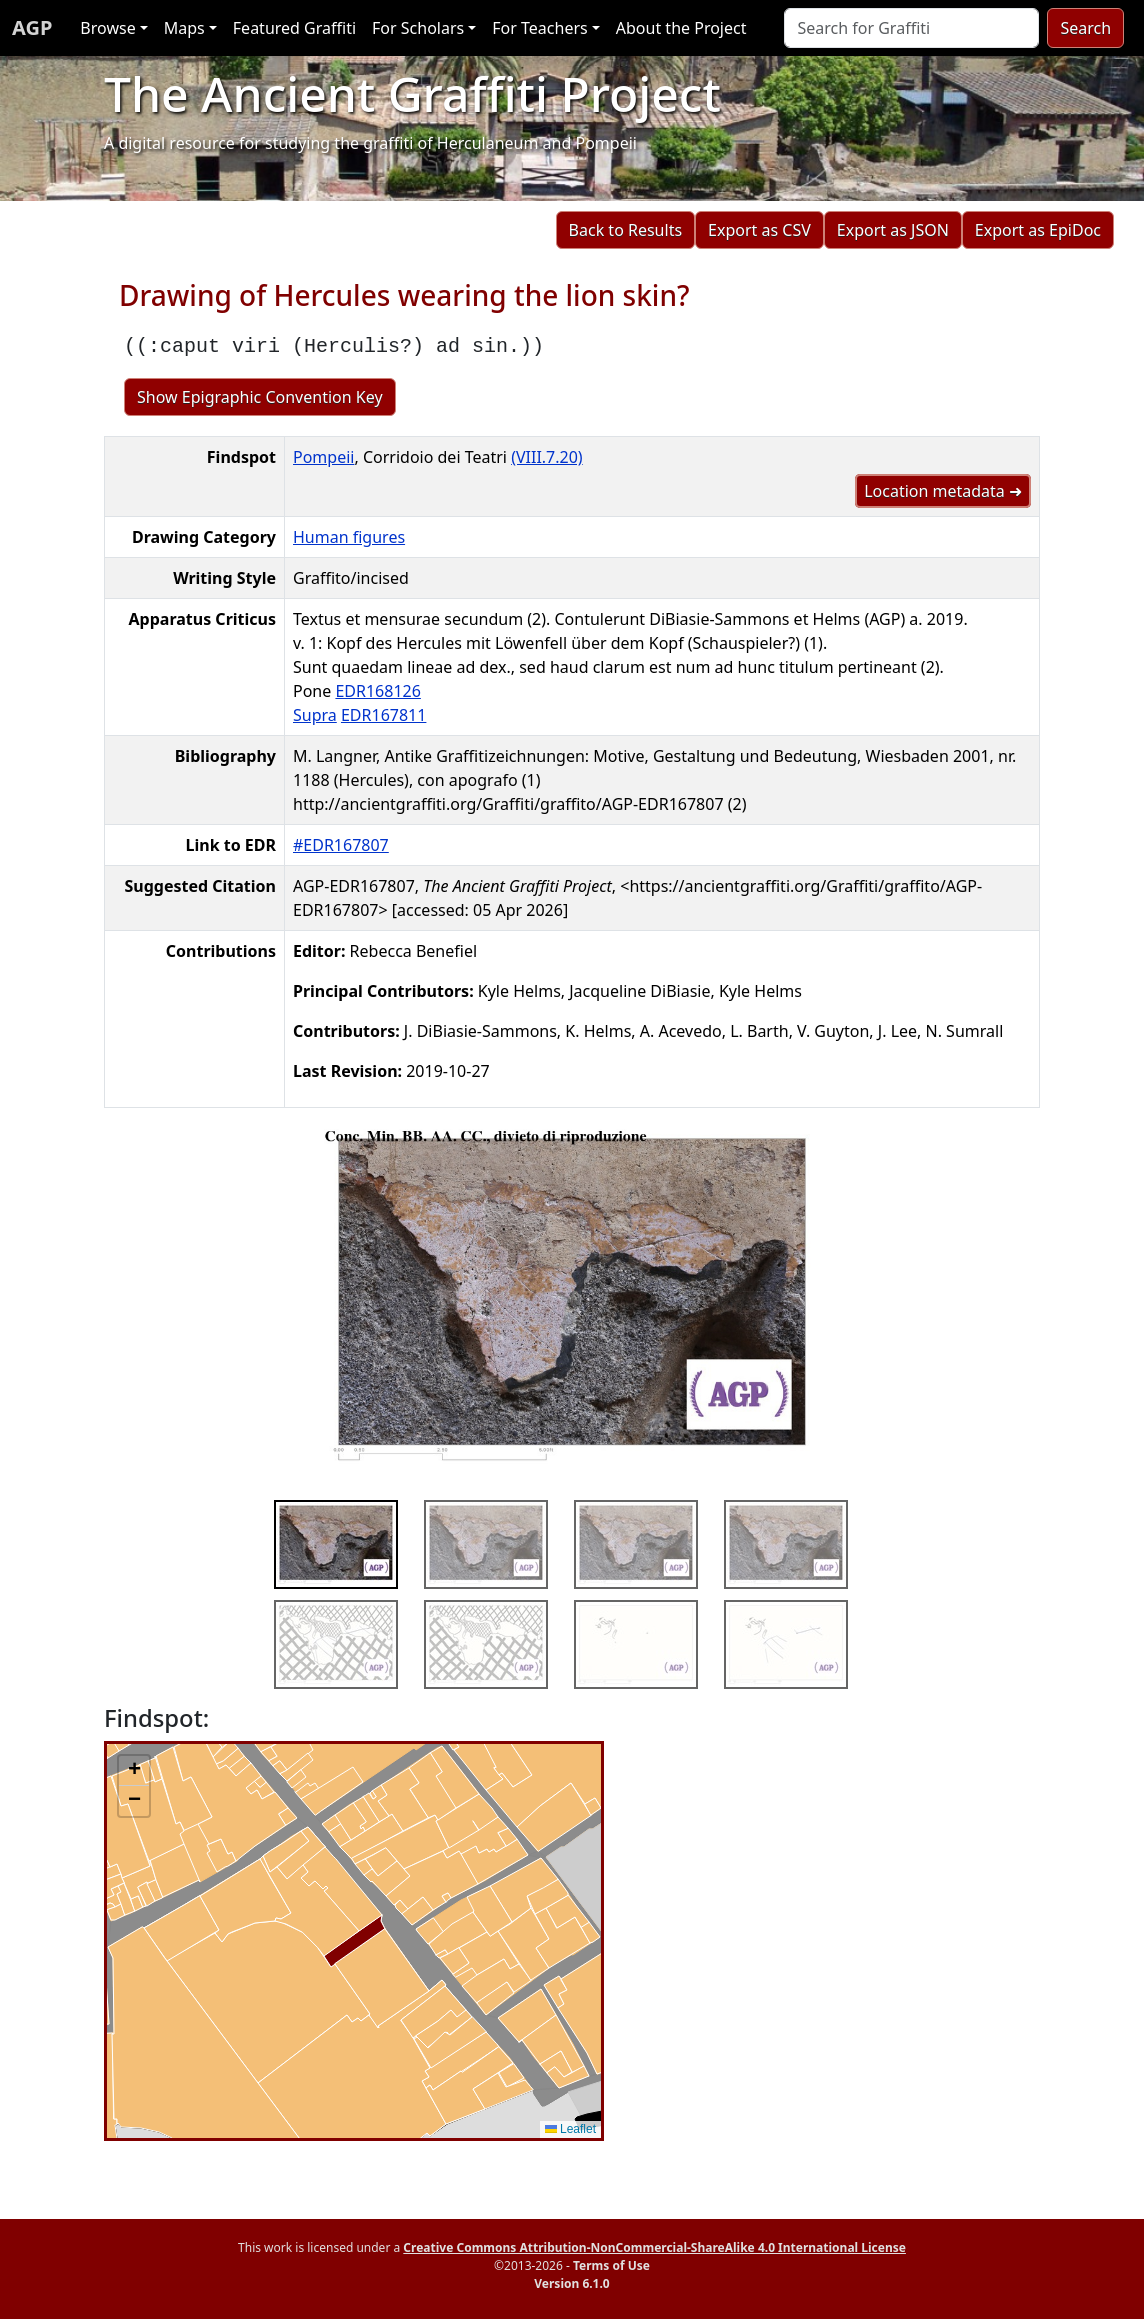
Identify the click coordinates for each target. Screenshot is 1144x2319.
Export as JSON (893, 230)
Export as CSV (759, 230)
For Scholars (418, 28)
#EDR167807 (341, 845)
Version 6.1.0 (571, 2283)
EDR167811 (383, 715)
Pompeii (323, 457)
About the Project (681, 28)
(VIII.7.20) (547, 457)
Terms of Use (611, 2265)
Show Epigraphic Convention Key (260, 397)
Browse (107, 28)
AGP (32, 27)
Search (1085, 28)
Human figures (349, 537)
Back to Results (625, 230)
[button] (134, 1771)
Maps (184, 28)
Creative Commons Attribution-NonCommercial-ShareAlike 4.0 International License (654, 2247)
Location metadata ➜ (943, 491)
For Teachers (539, 28)
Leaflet (570, 2129)
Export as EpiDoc (1038, 230)
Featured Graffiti (294, 28)
